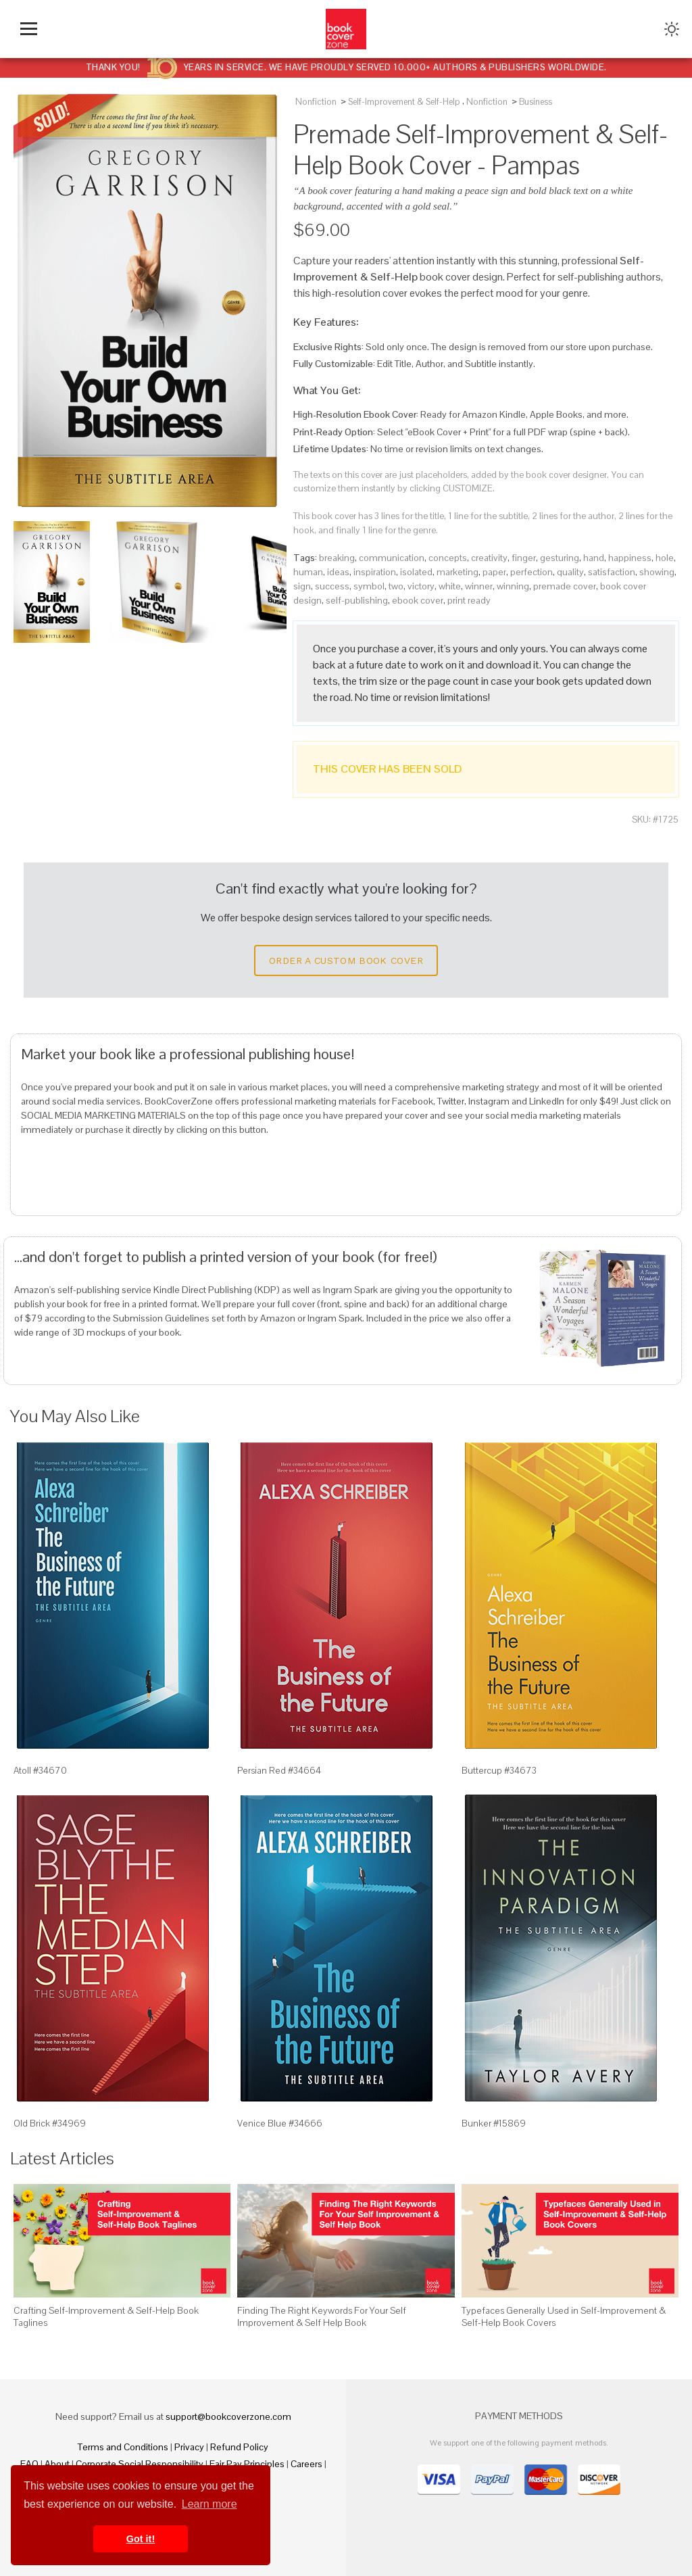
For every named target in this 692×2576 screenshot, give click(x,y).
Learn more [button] (209, 2504)
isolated (416, 572)
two (396, 586)
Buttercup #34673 (499, 1770)
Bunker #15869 (494, 2123)
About (57, 2464)
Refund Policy (239, 2447)
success (332, 586)
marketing (457, 572)
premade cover (564, 586)
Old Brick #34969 (50, 2123)
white (450, 586)
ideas (338, 572)
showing (656, 572)
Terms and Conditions (123, 2447)
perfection (531, 572)
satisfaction (611, 572)
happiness (629, 558)
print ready (469, 600)
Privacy (189, 2447)
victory (421, 586)
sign (302, 586)
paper (494, 572)
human (308, 572)
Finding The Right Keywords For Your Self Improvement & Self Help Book (321, 2316)
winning (513, 586)
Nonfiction (316, 101)
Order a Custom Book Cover (346, 960)
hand (593, 558)
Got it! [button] (140, 2538)
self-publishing (357, 600)
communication (391, 558)
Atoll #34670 (40, 1770)
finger (524, 558)
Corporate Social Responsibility (139, 2464)
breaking (337, 558)
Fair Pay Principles (247, 2464)
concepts (447, 558)
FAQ (29, 2464)
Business (535, 101)
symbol (369, 586)
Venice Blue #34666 (279, 2123)
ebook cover (417, 600)
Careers (306, 2464)
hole (665, 558)
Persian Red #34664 (279, 1770)
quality (570, 572)
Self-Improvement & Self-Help (404, 101)
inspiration (374, 572)
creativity (489, 558)
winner (479, 586)
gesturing (559, 558)
